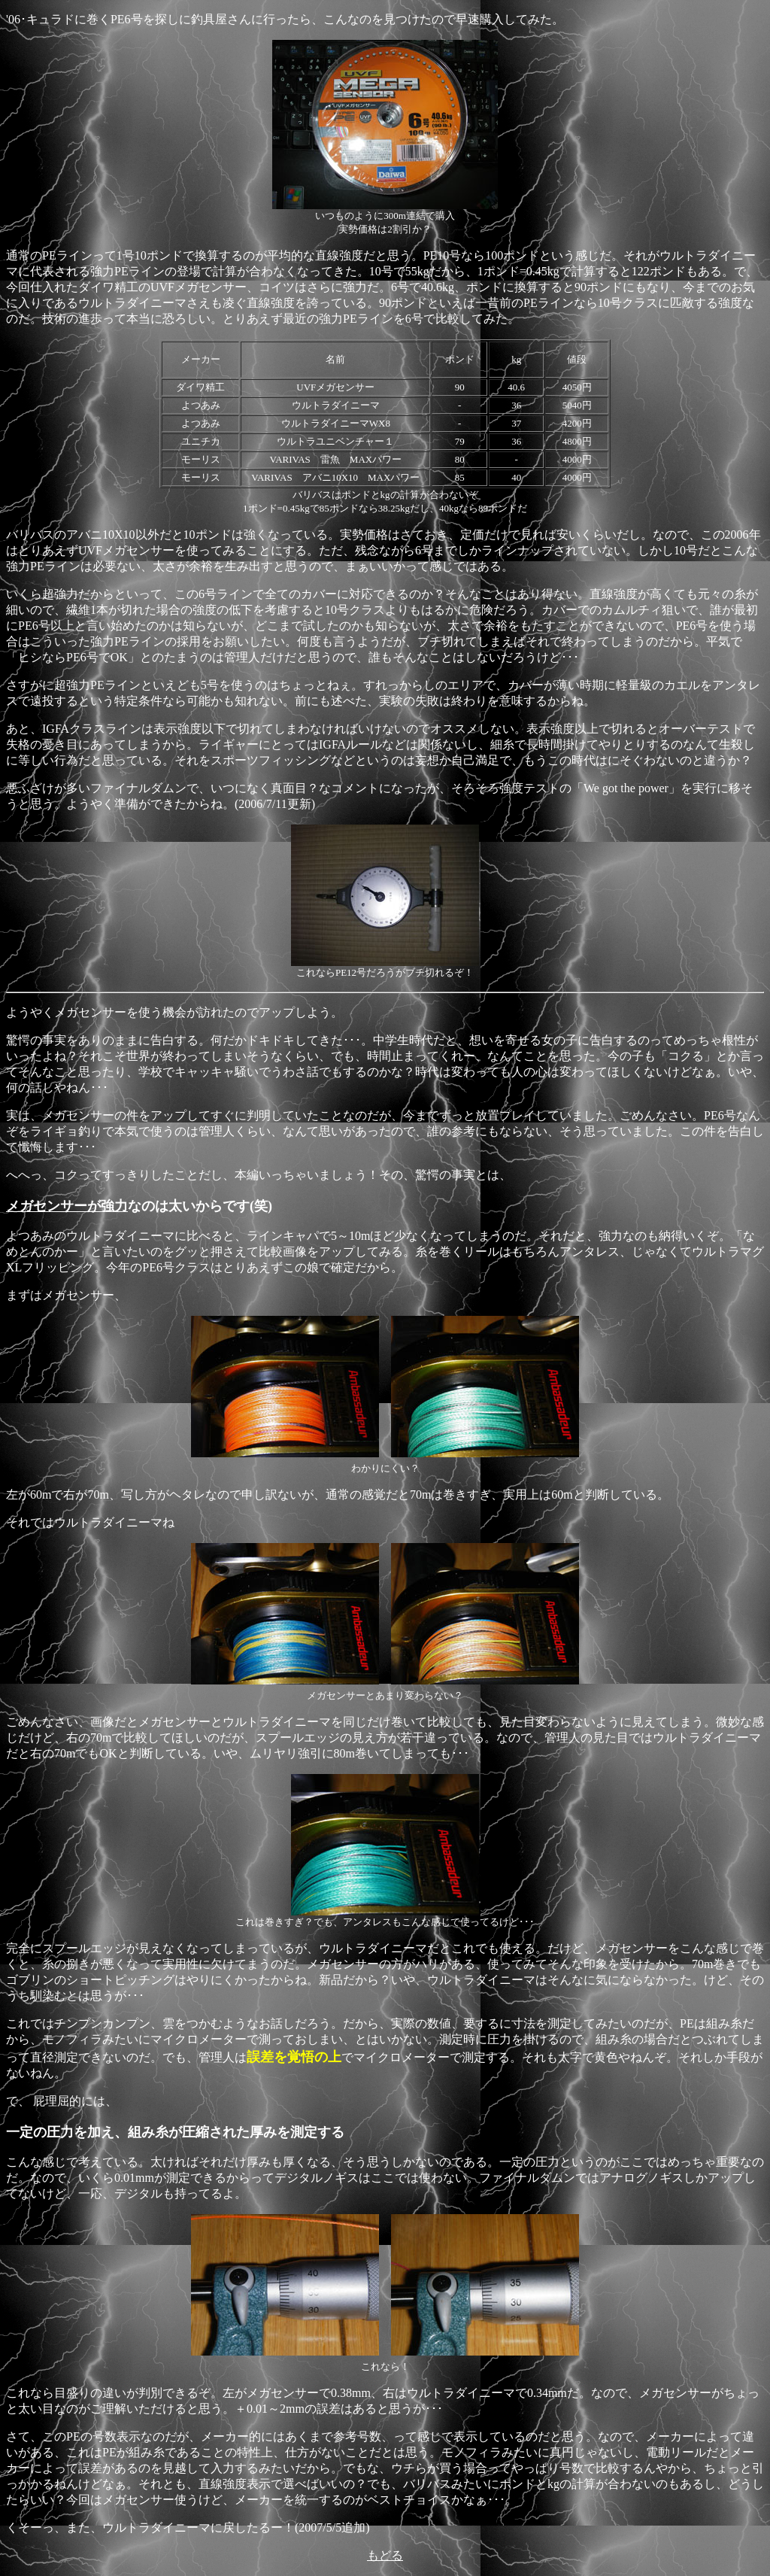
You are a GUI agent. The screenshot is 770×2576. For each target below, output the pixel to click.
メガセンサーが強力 (67, 1206)
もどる (385, 2555)
